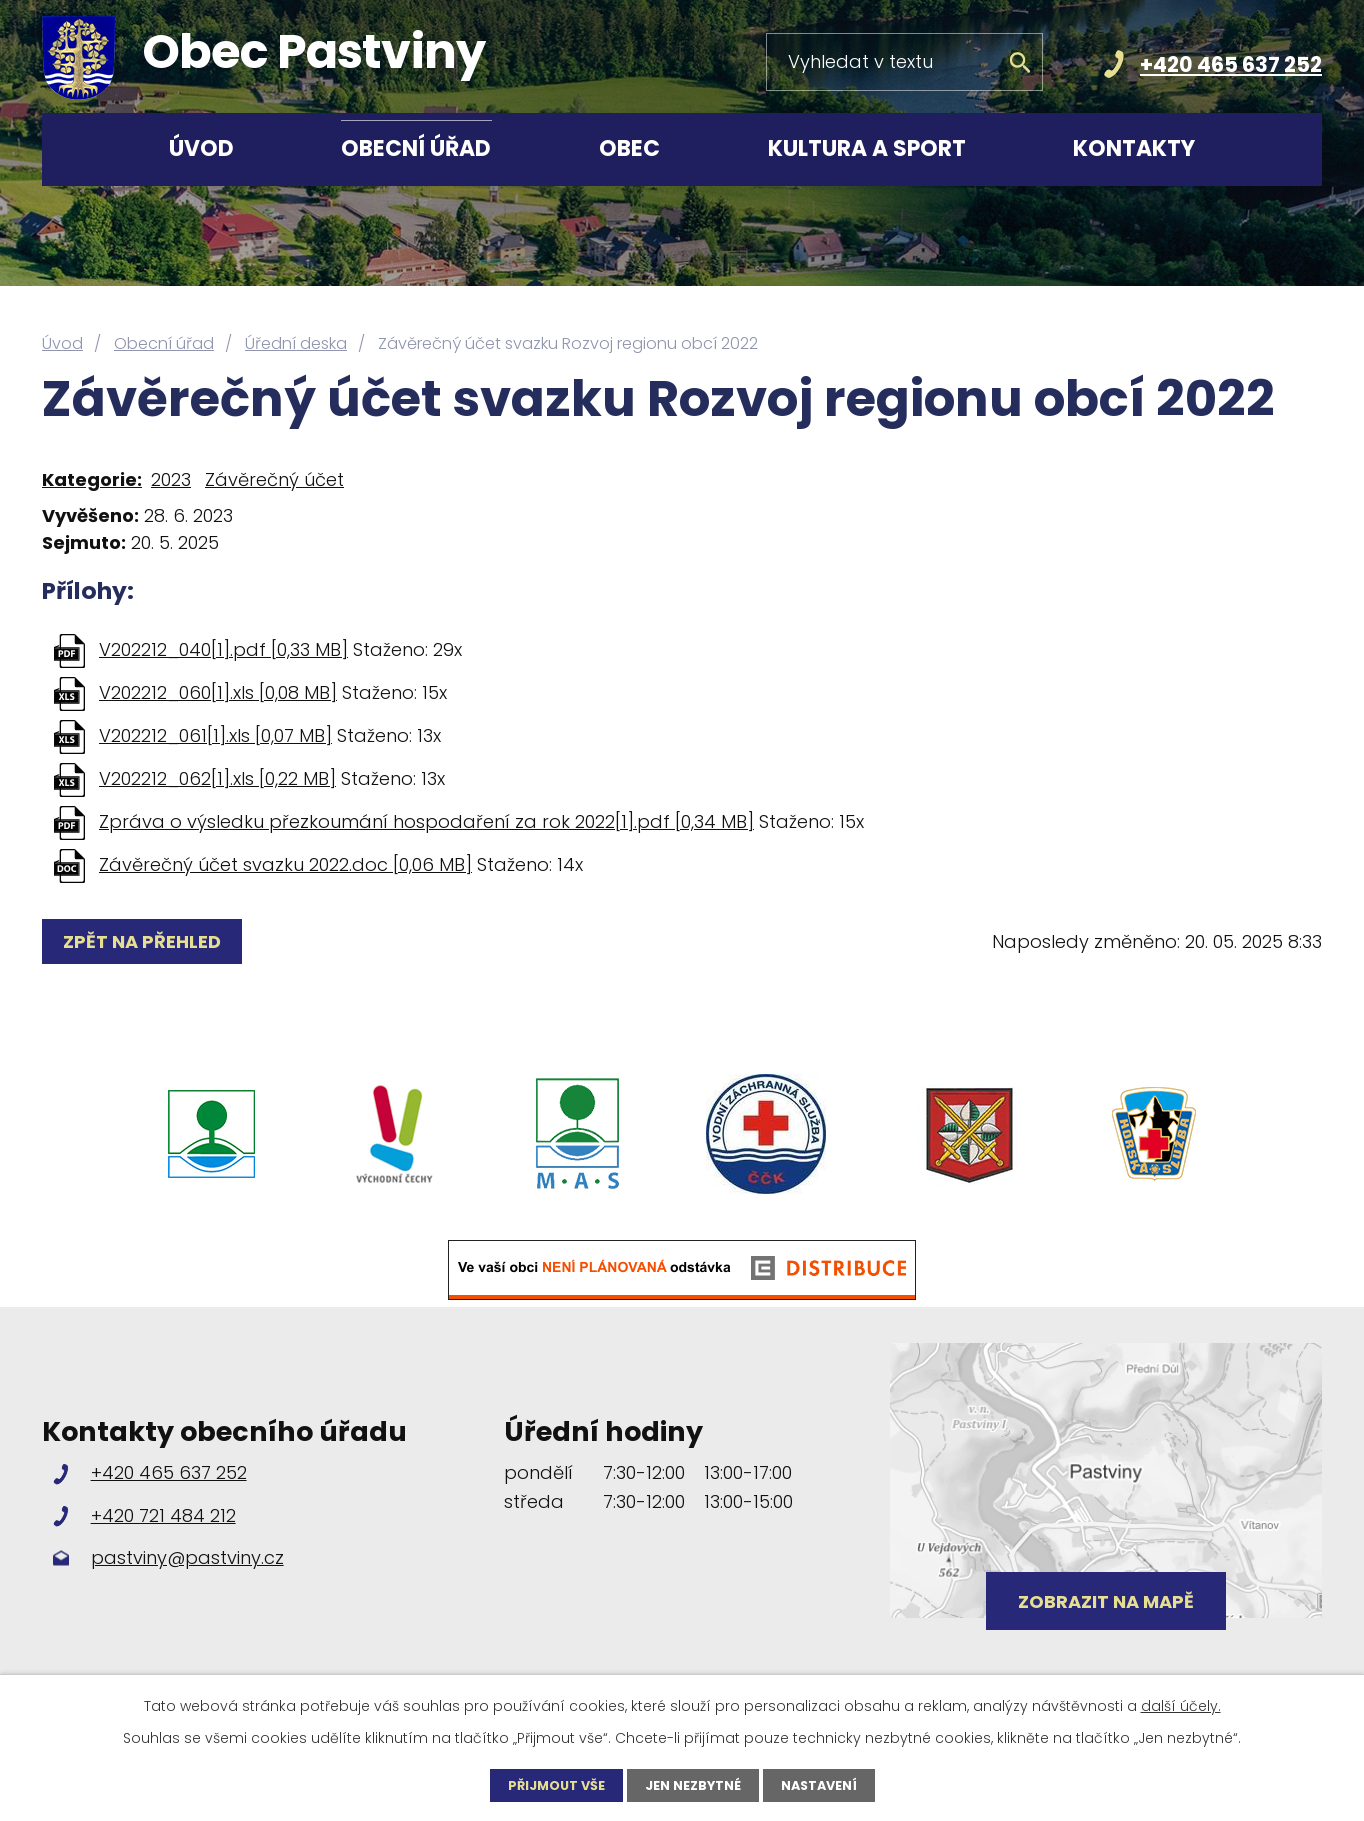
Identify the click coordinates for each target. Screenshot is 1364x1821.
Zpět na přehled (148, 941)
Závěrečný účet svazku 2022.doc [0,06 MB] (285, 864)
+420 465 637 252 (1231, 64)
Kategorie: (92, 479)
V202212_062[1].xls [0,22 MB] (217, 778)
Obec (629, 148)
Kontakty (1134, 148)
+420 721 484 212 (163, 1515)
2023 (171, 479)
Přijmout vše (547, 1784)
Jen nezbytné (693, 1784)
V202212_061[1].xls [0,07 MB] (215, 735)
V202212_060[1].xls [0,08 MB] (218, 692)
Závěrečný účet (274, 479)
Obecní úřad (416, 148)
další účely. (1181, 1704)
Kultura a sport (867, 148)
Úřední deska (296, 343)
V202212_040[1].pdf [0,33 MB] (223, 649)
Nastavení (829, 1784)
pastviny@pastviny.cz (187, 1557)
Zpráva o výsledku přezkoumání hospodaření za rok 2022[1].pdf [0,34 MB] (426, 821)
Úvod (201, 148)
